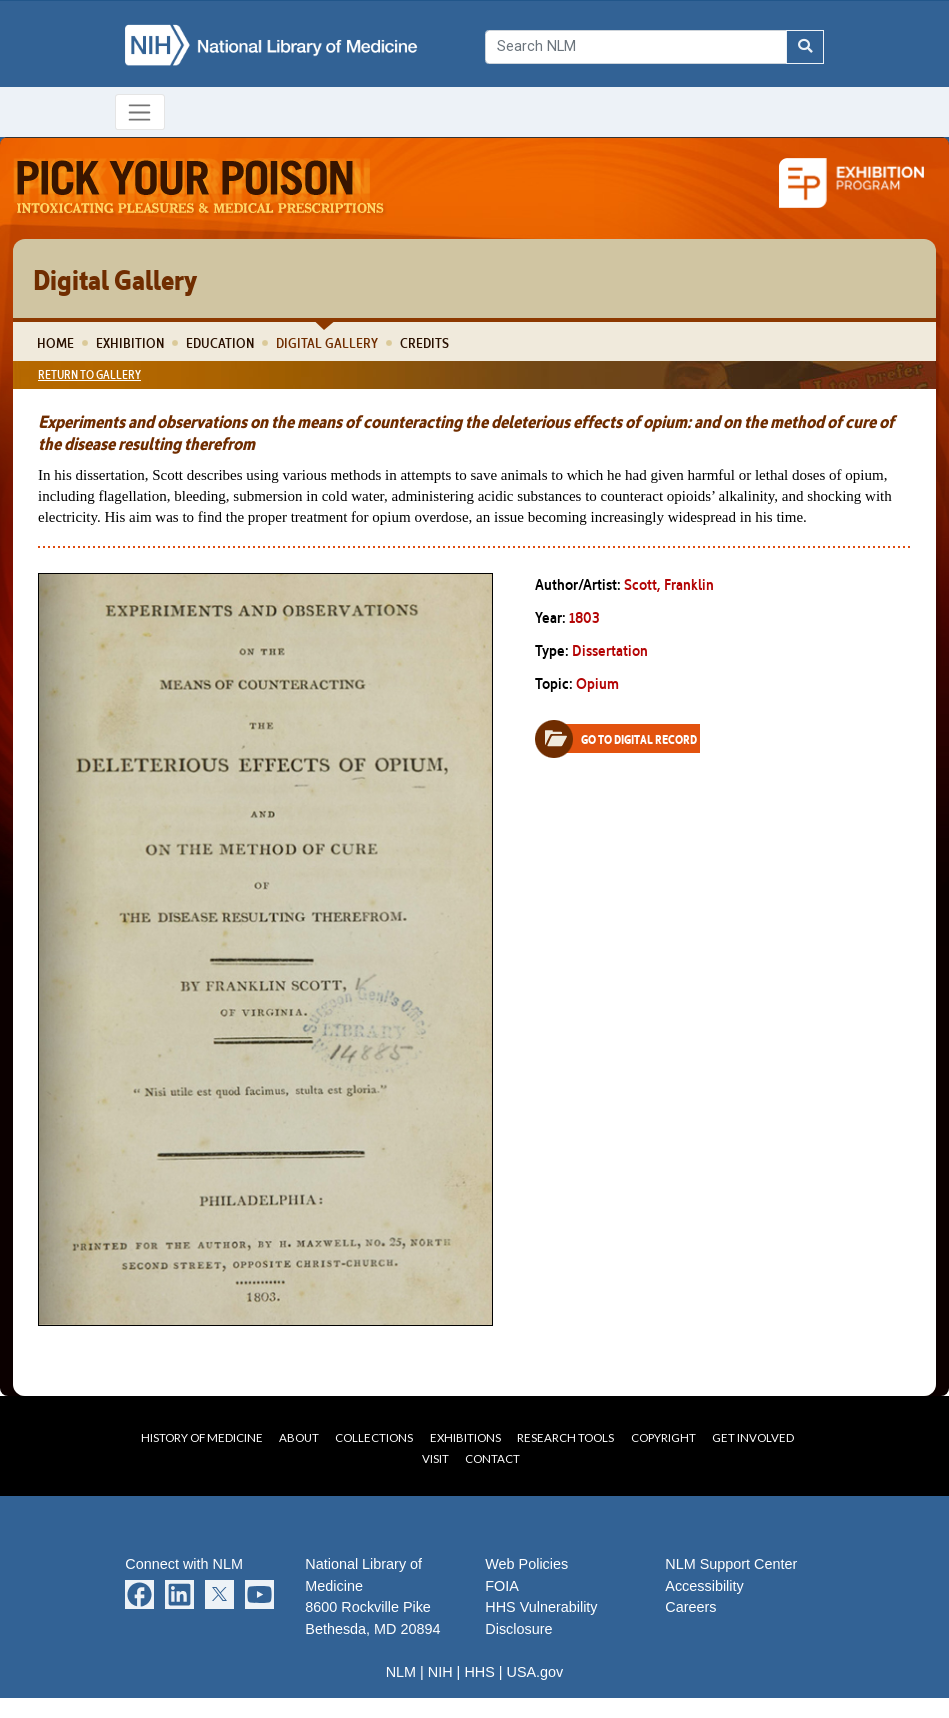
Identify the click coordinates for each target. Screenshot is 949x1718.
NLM (401, 1672)
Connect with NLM (184, 1564)
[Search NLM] (805, 47)
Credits (424, 343)
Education (220, 343)
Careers (690, 1607)
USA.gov (535, 1672)
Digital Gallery (327, 343)
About (299, 1437)
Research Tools (565, 1437)
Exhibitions (465, 1437)
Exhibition (130, 343)
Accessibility (704, 1586)
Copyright (663, 1437)
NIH (440, 1672)
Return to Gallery (89, 374)
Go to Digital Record (623, 738)
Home (55, 343)
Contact (492, 1458)
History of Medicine (202, 1437)
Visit (435, 1458)
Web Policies (526, 1564)
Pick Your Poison (200, 187)
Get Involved (753, 1437)
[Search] (636, 47)
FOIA (502, 1586)
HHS (479, 1672)
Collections (374, 1437)
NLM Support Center (731, 1564)
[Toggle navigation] (140, 112)
